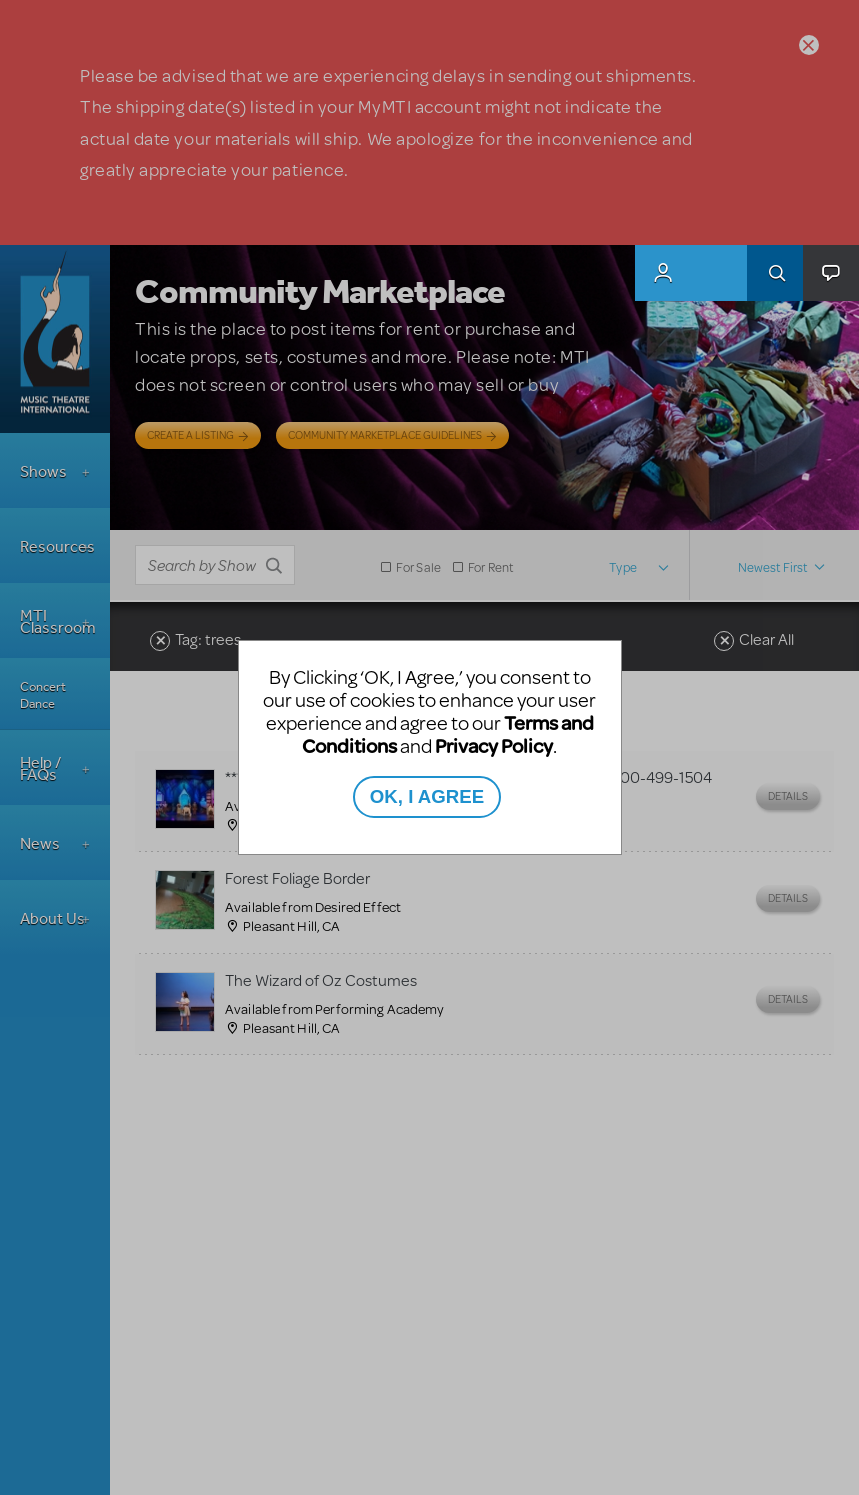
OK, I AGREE (427, 796)
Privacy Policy (494, 745)
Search (775, 273)
